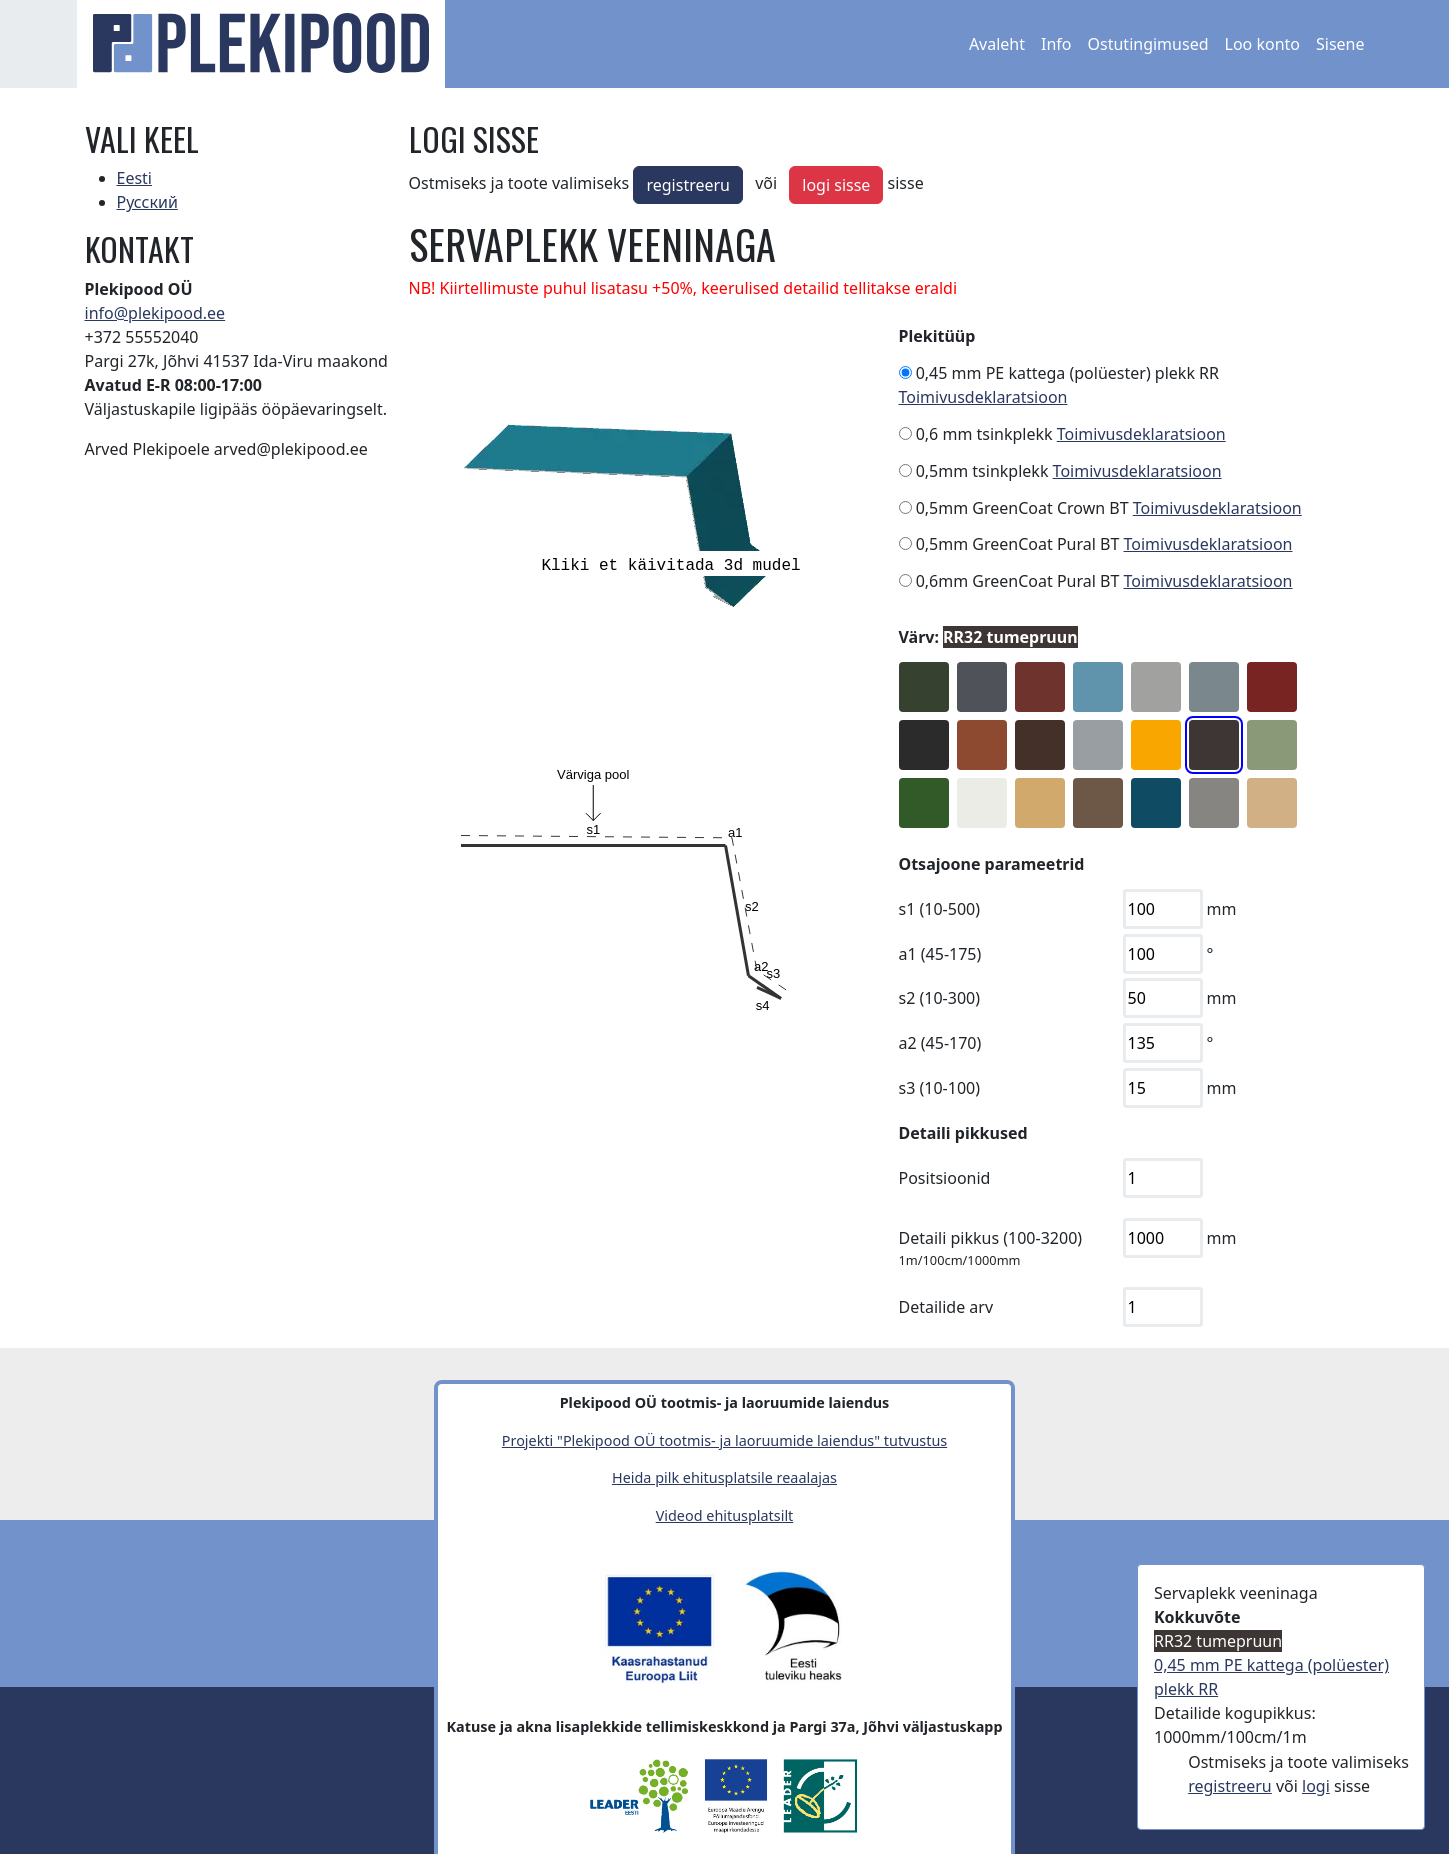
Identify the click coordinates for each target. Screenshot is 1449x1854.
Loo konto (1262, 44)
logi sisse (836, 185)
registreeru (688, 185)
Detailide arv (946, 1307)
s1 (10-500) (940, 909)
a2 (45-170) (940, 1043)
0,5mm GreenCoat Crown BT (1022, 508)
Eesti (135, 178)
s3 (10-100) (940, 1088)
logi (1316, 1786)
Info (1056, 44)
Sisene (1340, 44)
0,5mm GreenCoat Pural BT (1018, 544)
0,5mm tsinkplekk (982, 471)
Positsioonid (945, 1178)
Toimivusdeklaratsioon (983, 397)
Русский (147, 202)
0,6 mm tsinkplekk (984, 434)
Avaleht (997, 44)
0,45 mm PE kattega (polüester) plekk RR (1067, 373)
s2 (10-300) (940, 998)
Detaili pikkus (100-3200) (991, 1238)
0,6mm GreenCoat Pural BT (1018, 581)
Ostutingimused (1148, 44)
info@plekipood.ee (155, 313)
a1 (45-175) (940, 954)
